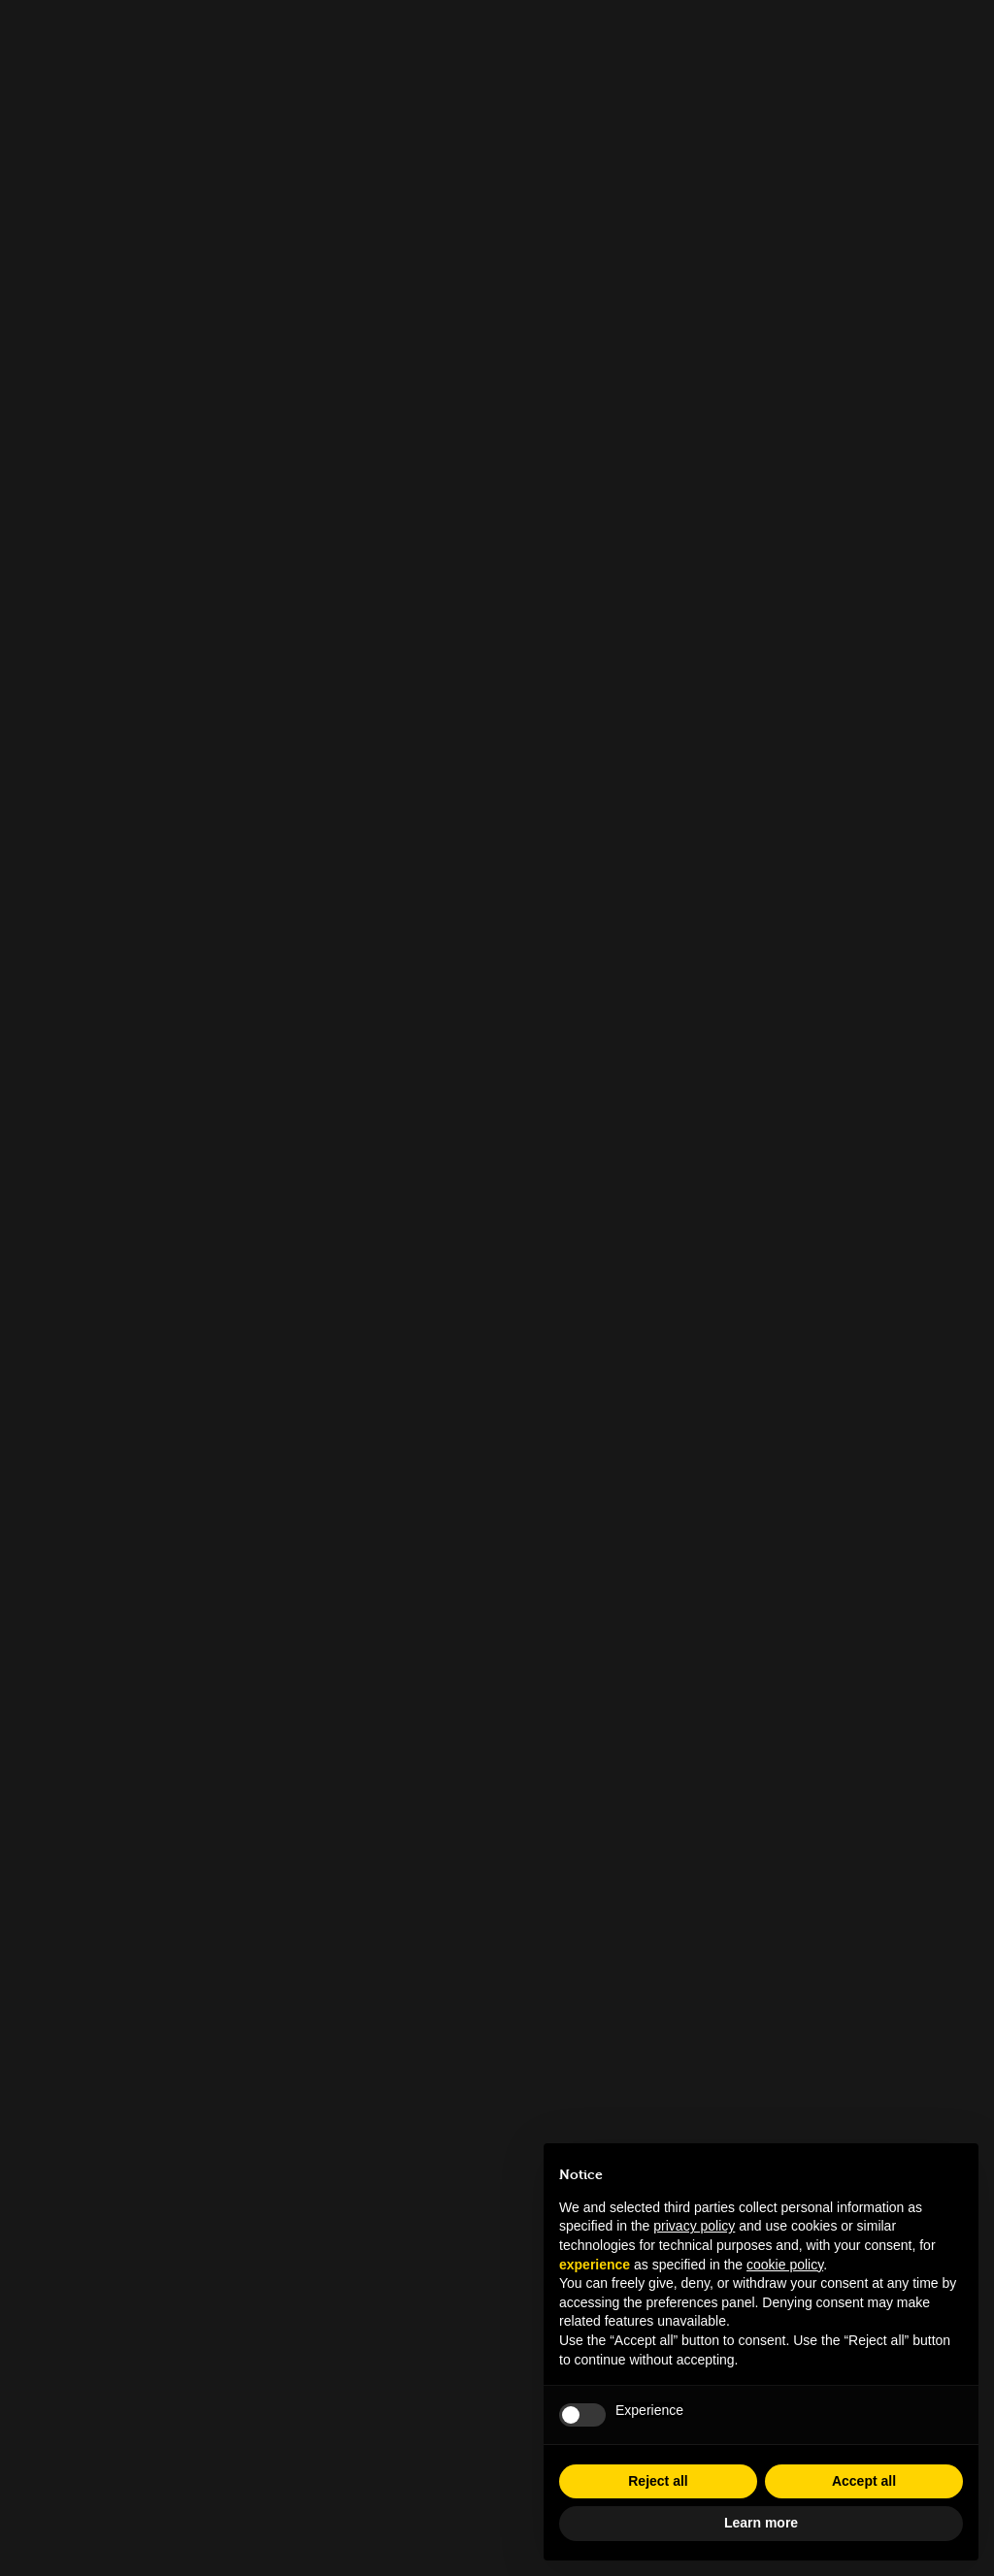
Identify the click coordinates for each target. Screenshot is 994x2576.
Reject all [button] (657, 2481)
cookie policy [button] (784, 2264)
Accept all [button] (864, 2481)
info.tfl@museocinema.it (497, 2226)
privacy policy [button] (694, 2226)
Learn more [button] (761, 2522)
